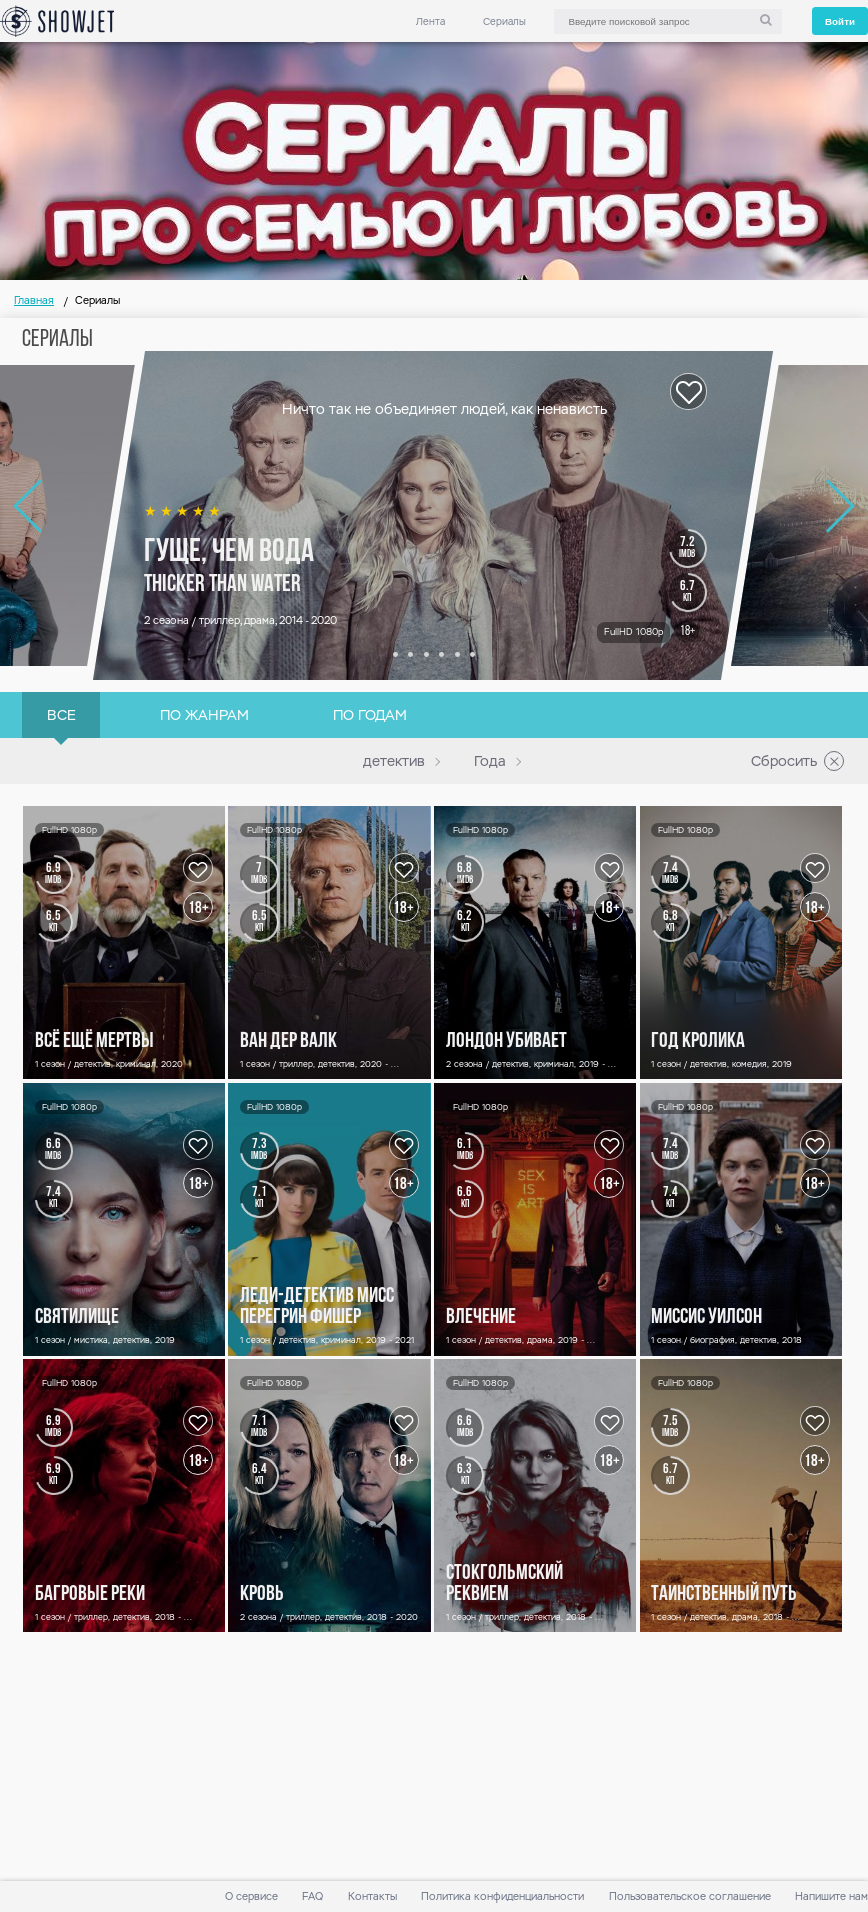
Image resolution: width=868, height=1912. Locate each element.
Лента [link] (430, 21)
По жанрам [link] (204, 715)
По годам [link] (370, 715)
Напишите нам (831, 1896)
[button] (395, 654)
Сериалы (504, 21)
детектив (394, 761)
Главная (34, 300)
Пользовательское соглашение (690, 1896)
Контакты (372, 1896)
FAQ (312, 1896)
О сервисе (251, 1896)
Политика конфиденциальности (502, 1896)
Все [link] (61, 715)
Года (490, 761)
